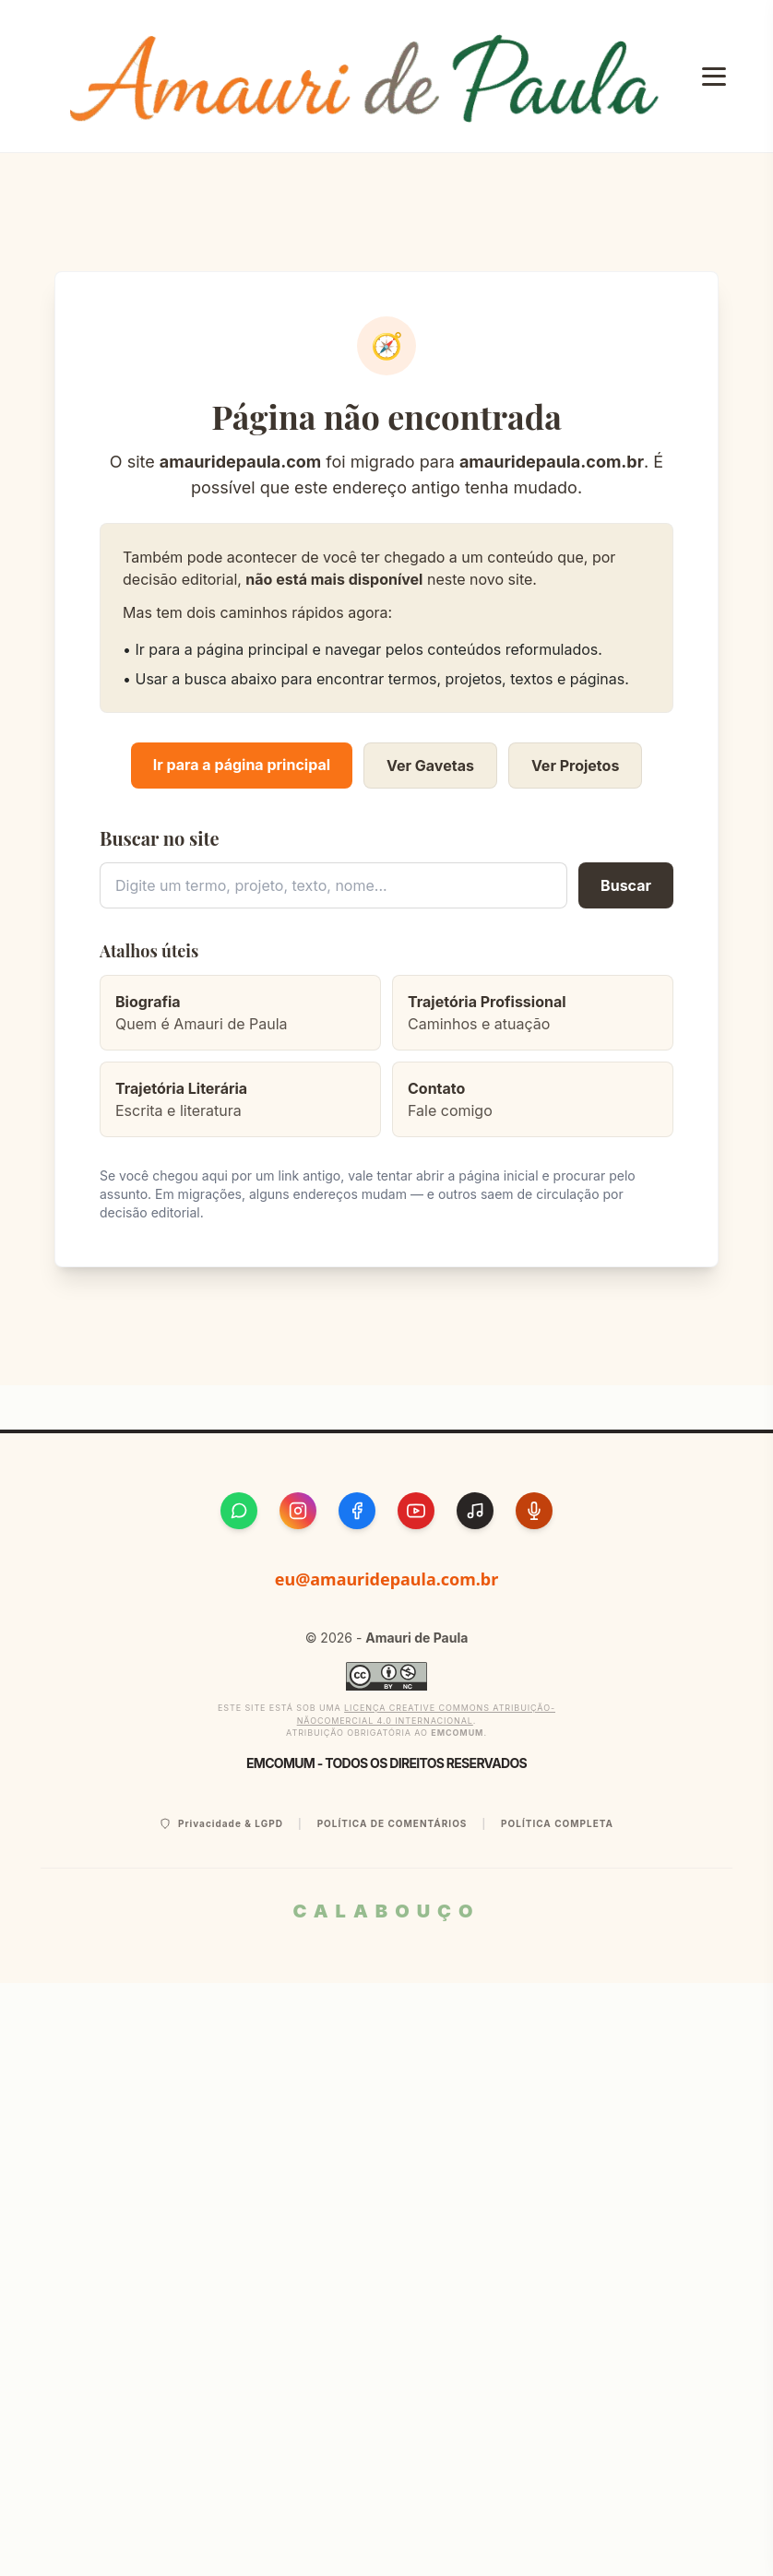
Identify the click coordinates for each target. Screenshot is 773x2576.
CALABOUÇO (386, 1911)
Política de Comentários (392, 1823)
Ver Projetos (575, 765)
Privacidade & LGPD (221, 1824)
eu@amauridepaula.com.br (387, 1579)
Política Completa (557, 1823)
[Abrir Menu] (714, 76)
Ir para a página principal (241, 764)
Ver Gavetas (430, 765)
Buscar (626, 885)
